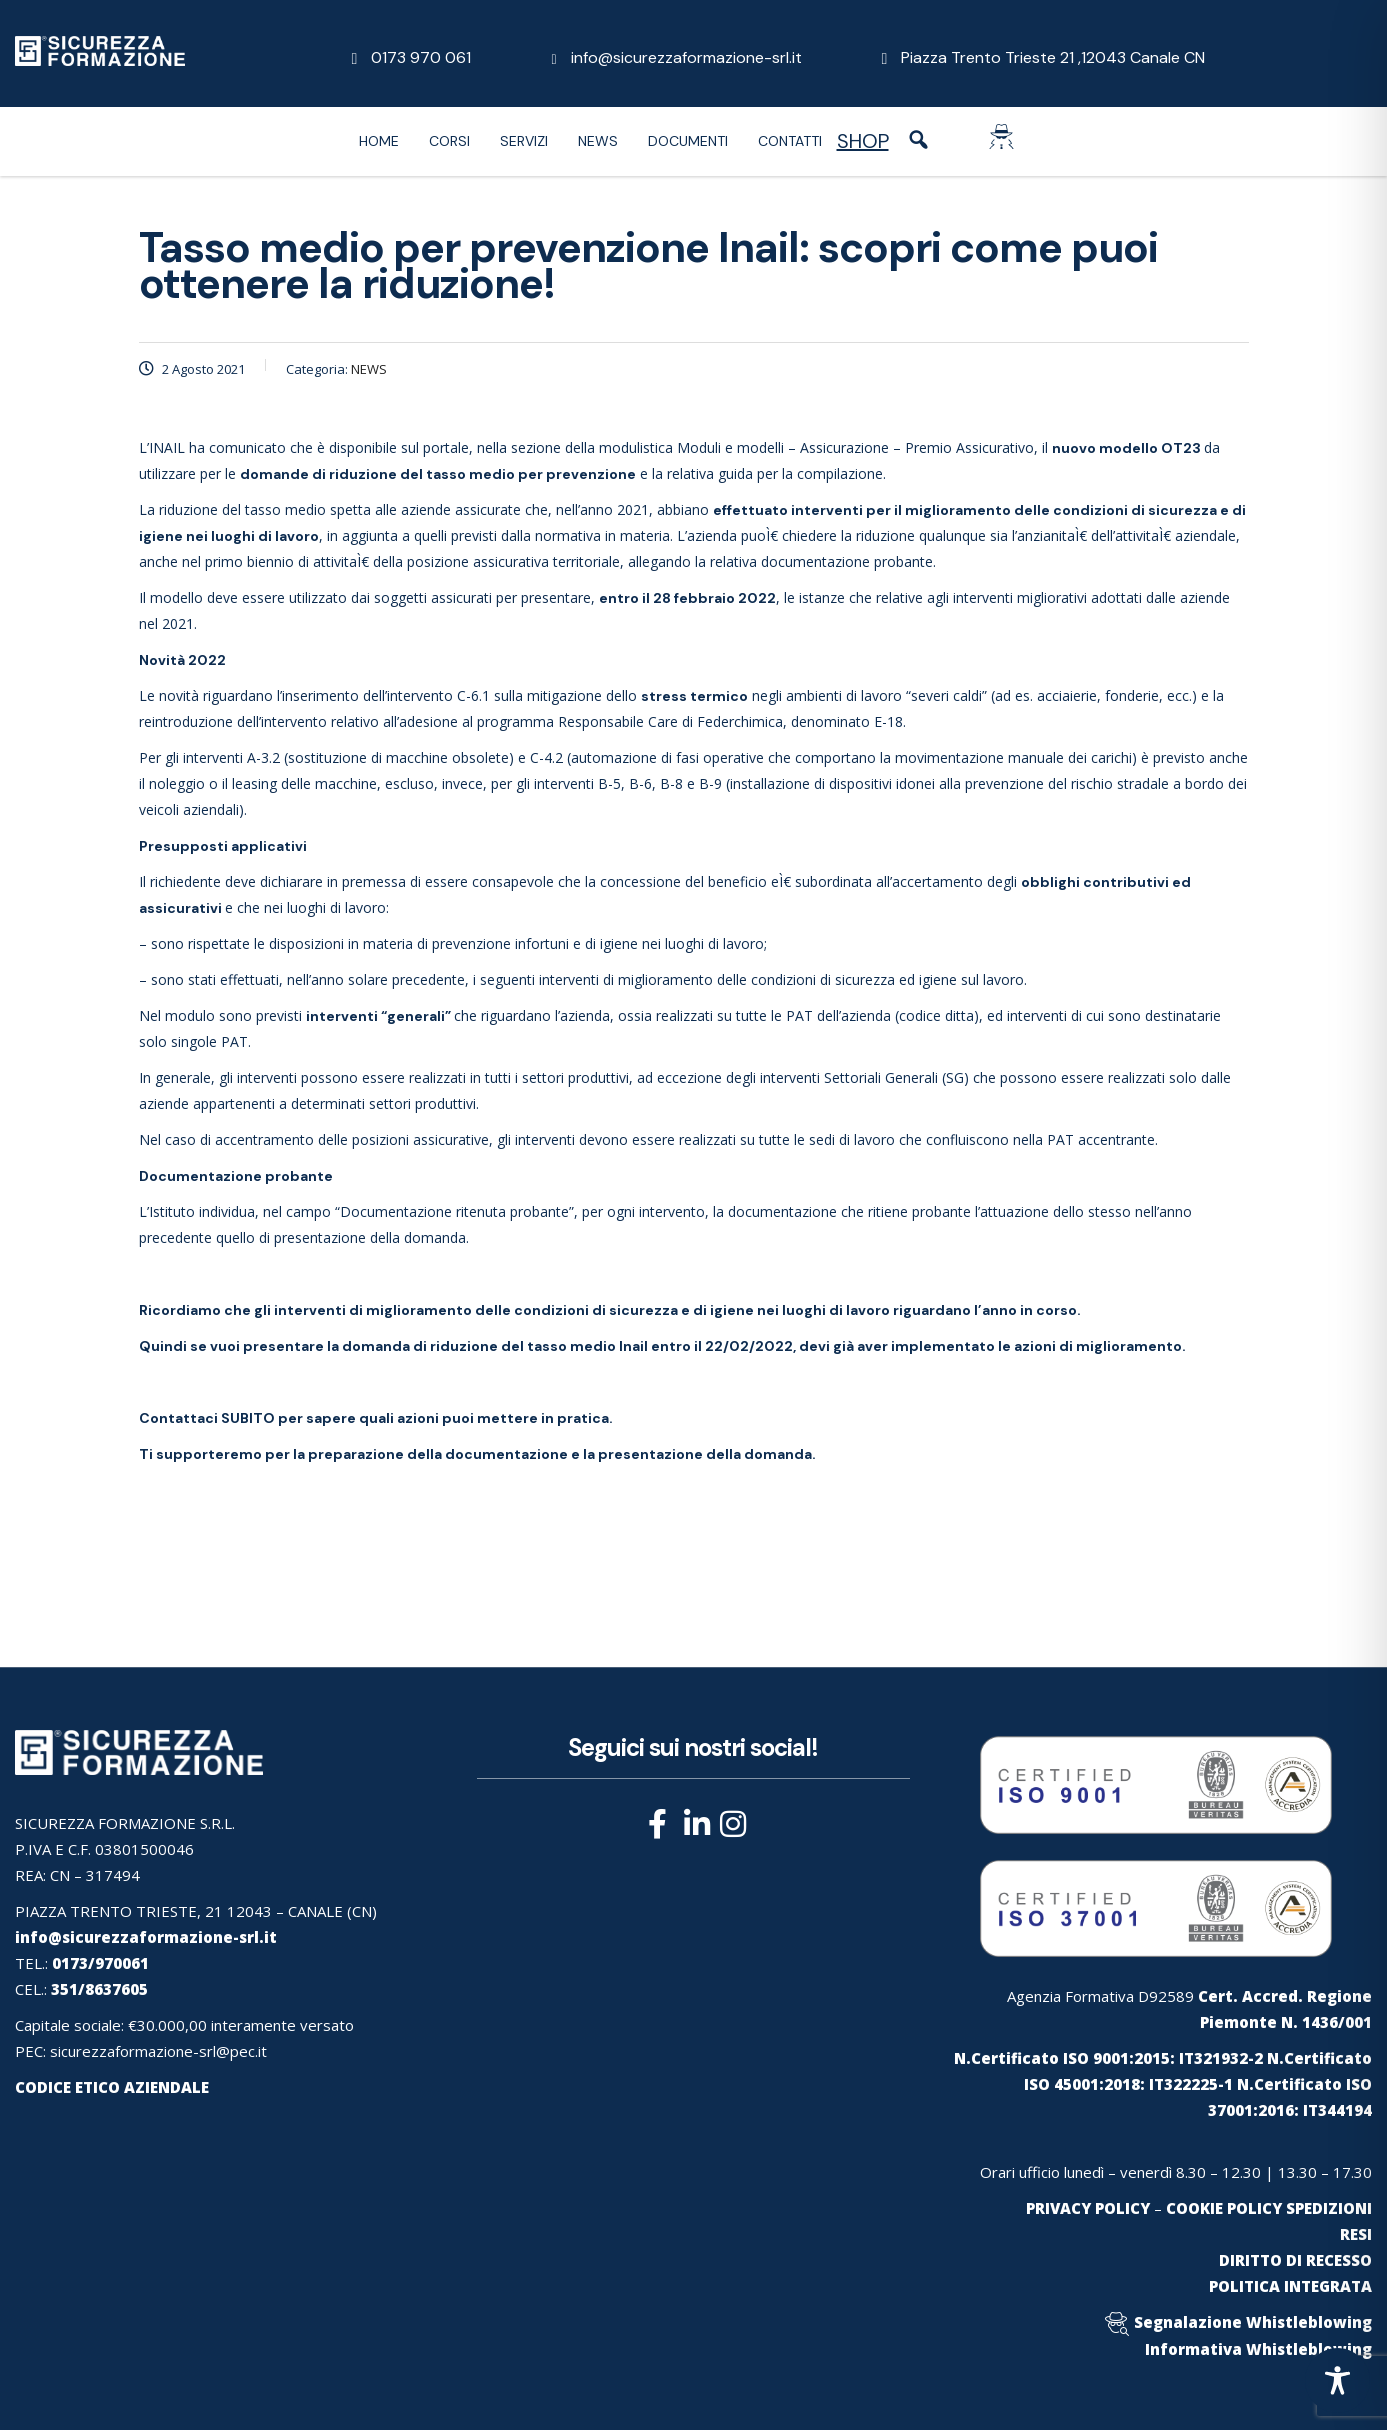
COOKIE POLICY (1224, 2208)
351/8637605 (99, 1989)
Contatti (790, 141)
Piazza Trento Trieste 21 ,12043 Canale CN (1053, 57)
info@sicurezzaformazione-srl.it (686, 57)
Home (379, 141)
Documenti (688, 141)
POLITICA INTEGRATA (1290, 2286)
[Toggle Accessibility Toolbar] (1337, 2380)
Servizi (524, 141)
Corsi (449, 141)
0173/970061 (100, 1963)
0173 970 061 (421, 57)
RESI (1356, 2234)
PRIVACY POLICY (1088, 2208)
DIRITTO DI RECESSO (1295, 2260)
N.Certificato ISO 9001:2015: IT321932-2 (1108, 2058)
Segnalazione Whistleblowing (1253, 2322)
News (598, 141)
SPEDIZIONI (1329, 2208)
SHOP (863, 141)
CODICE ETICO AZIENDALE (112, 2087)
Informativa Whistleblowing (1258, 2349)
